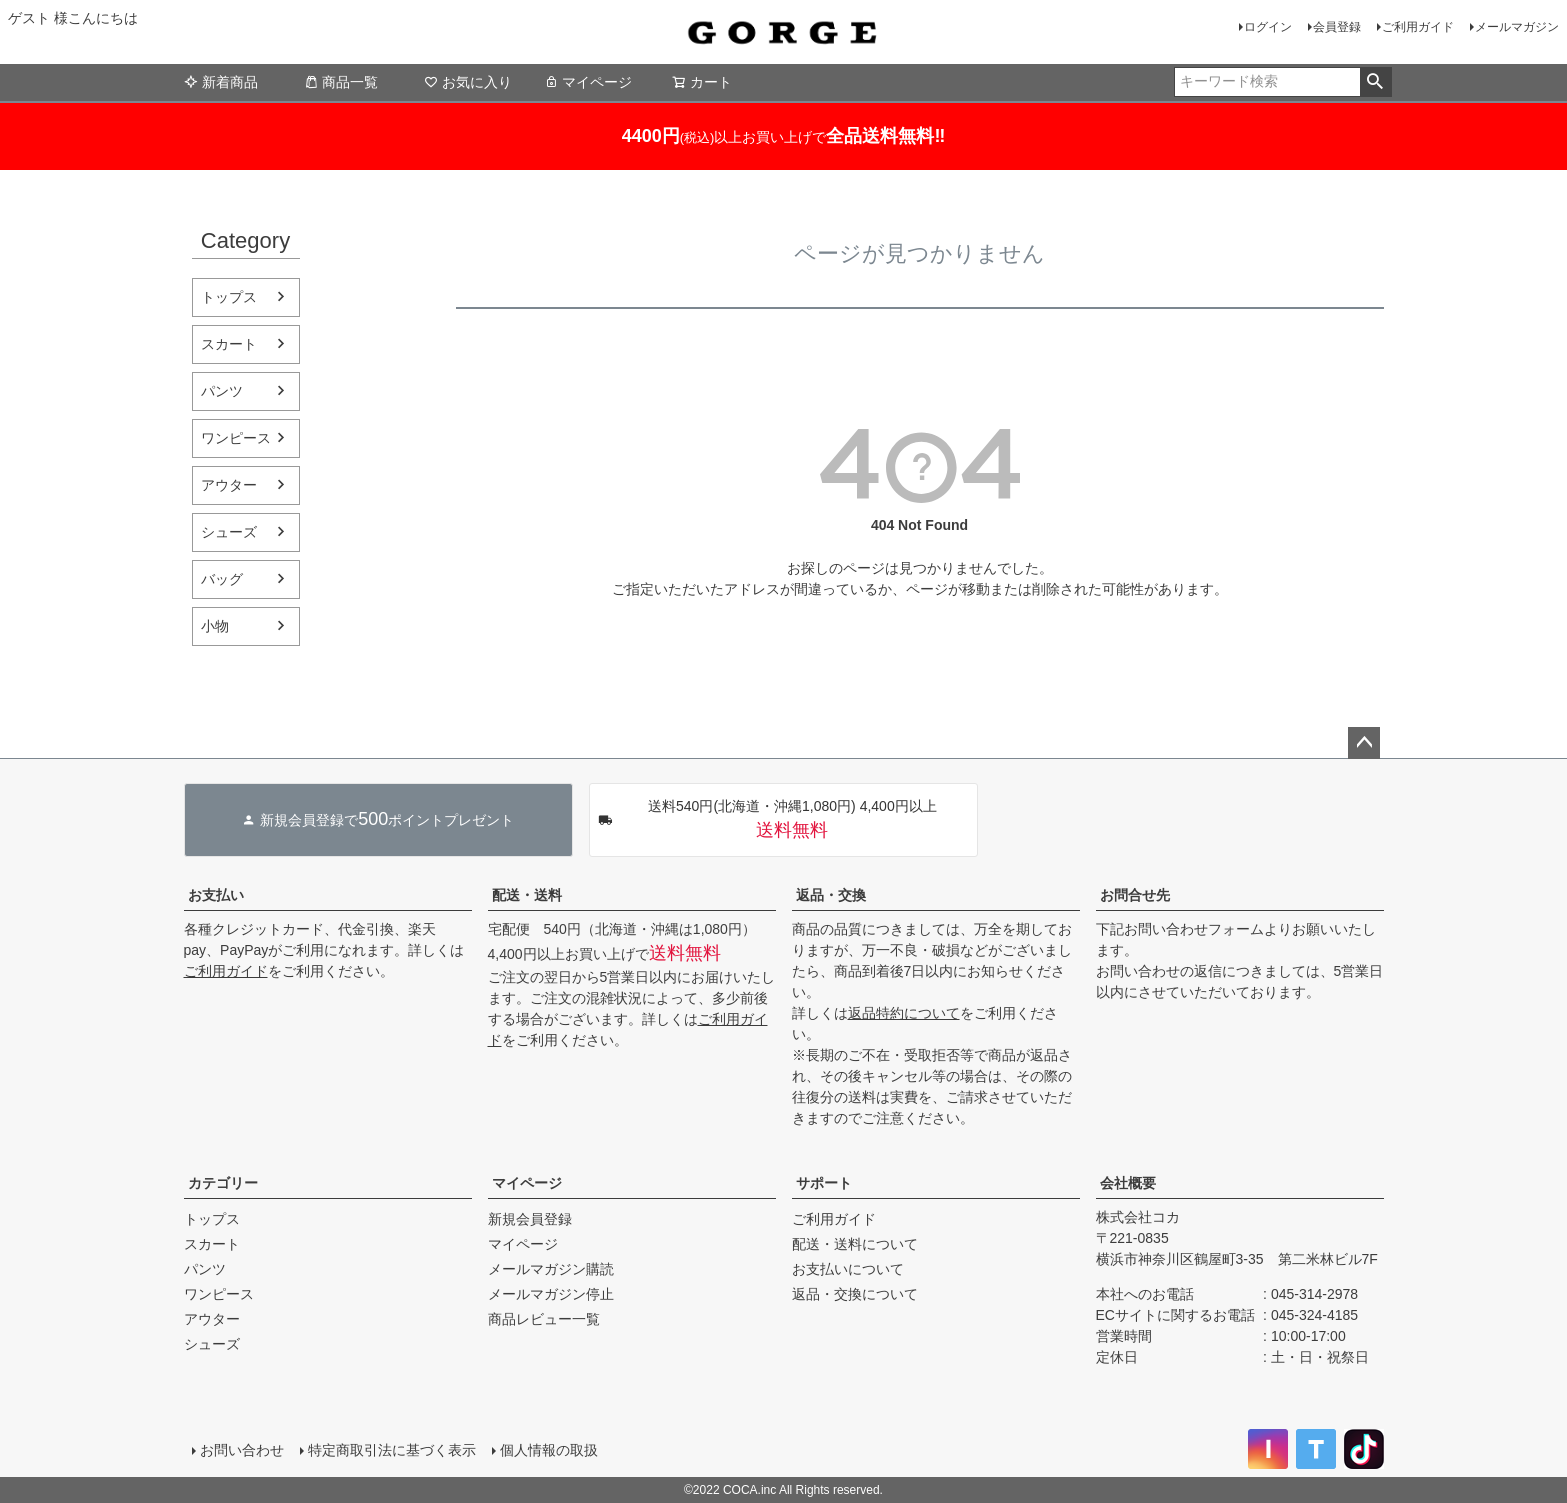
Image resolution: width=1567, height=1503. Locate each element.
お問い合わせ (242, 1450)
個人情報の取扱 (549, 1450)
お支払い (216, 895)
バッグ (222, 579)
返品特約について (904, 1013)
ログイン (1268, 27)
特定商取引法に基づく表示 (392, 1450)
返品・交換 (831, 895)
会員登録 (1337, 27)
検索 (1375, 82)
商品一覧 (341, 82)
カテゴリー (223, 1183)
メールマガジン (1517, 27)
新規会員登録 (530, 1219)
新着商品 (221, 82)
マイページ (588, 82)
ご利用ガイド (1418, 27)
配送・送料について (855, 1244)
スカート (229, 344)
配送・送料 (527, 895)
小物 (215, 626)
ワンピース (236, 438)
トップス (229, 297)
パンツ (222, 391)
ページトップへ (1364, 743)
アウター (229, 485)
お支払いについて (848, 1269)
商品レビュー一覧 (544, 1319)
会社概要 (1128, 1183)
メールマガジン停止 (551, 1294)
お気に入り (468, 82)
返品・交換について (855, 1294)
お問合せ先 (1135, 895)
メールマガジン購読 (551, 1269)
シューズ (229, 532)
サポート (824, 1183)
